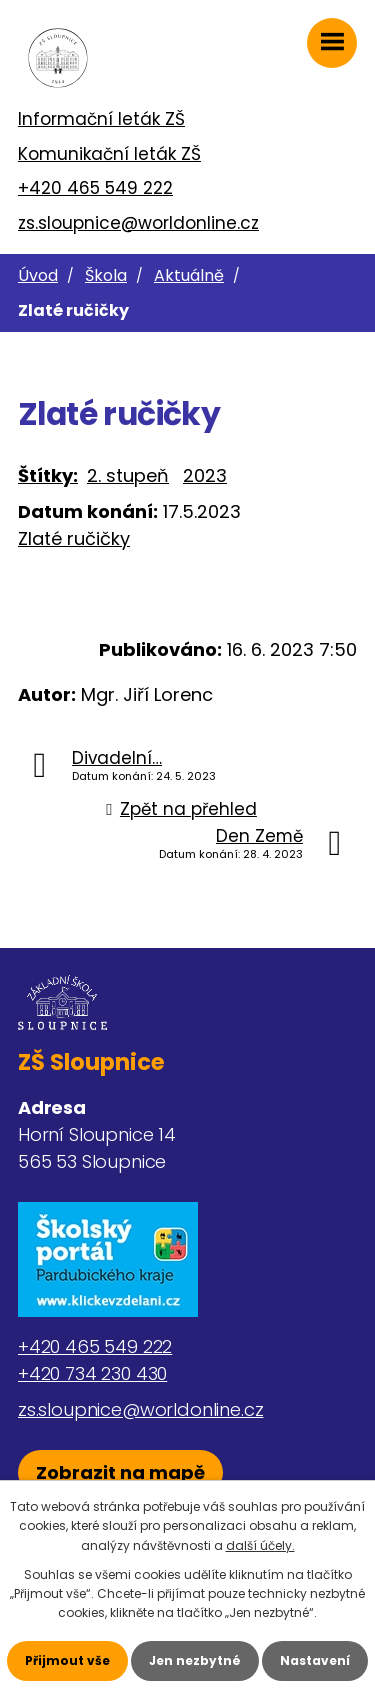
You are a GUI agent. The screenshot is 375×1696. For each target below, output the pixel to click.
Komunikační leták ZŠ (109, 154)
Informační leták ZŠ (101, 119)
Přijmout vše (67, 1660)
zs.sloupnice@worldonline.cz (138, 223)
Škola (106, 275)
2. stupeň (128, 475)
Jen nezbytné (195, 1660)
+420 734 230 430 (92, 1373)
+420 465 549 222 (95, 188)
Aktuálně (189, 275)
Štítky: (48, 475)
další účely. (260, 1545)
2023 (205, 475)
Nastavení (315, 1660)
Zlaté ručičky (74, 538)
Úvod (38, 275)
